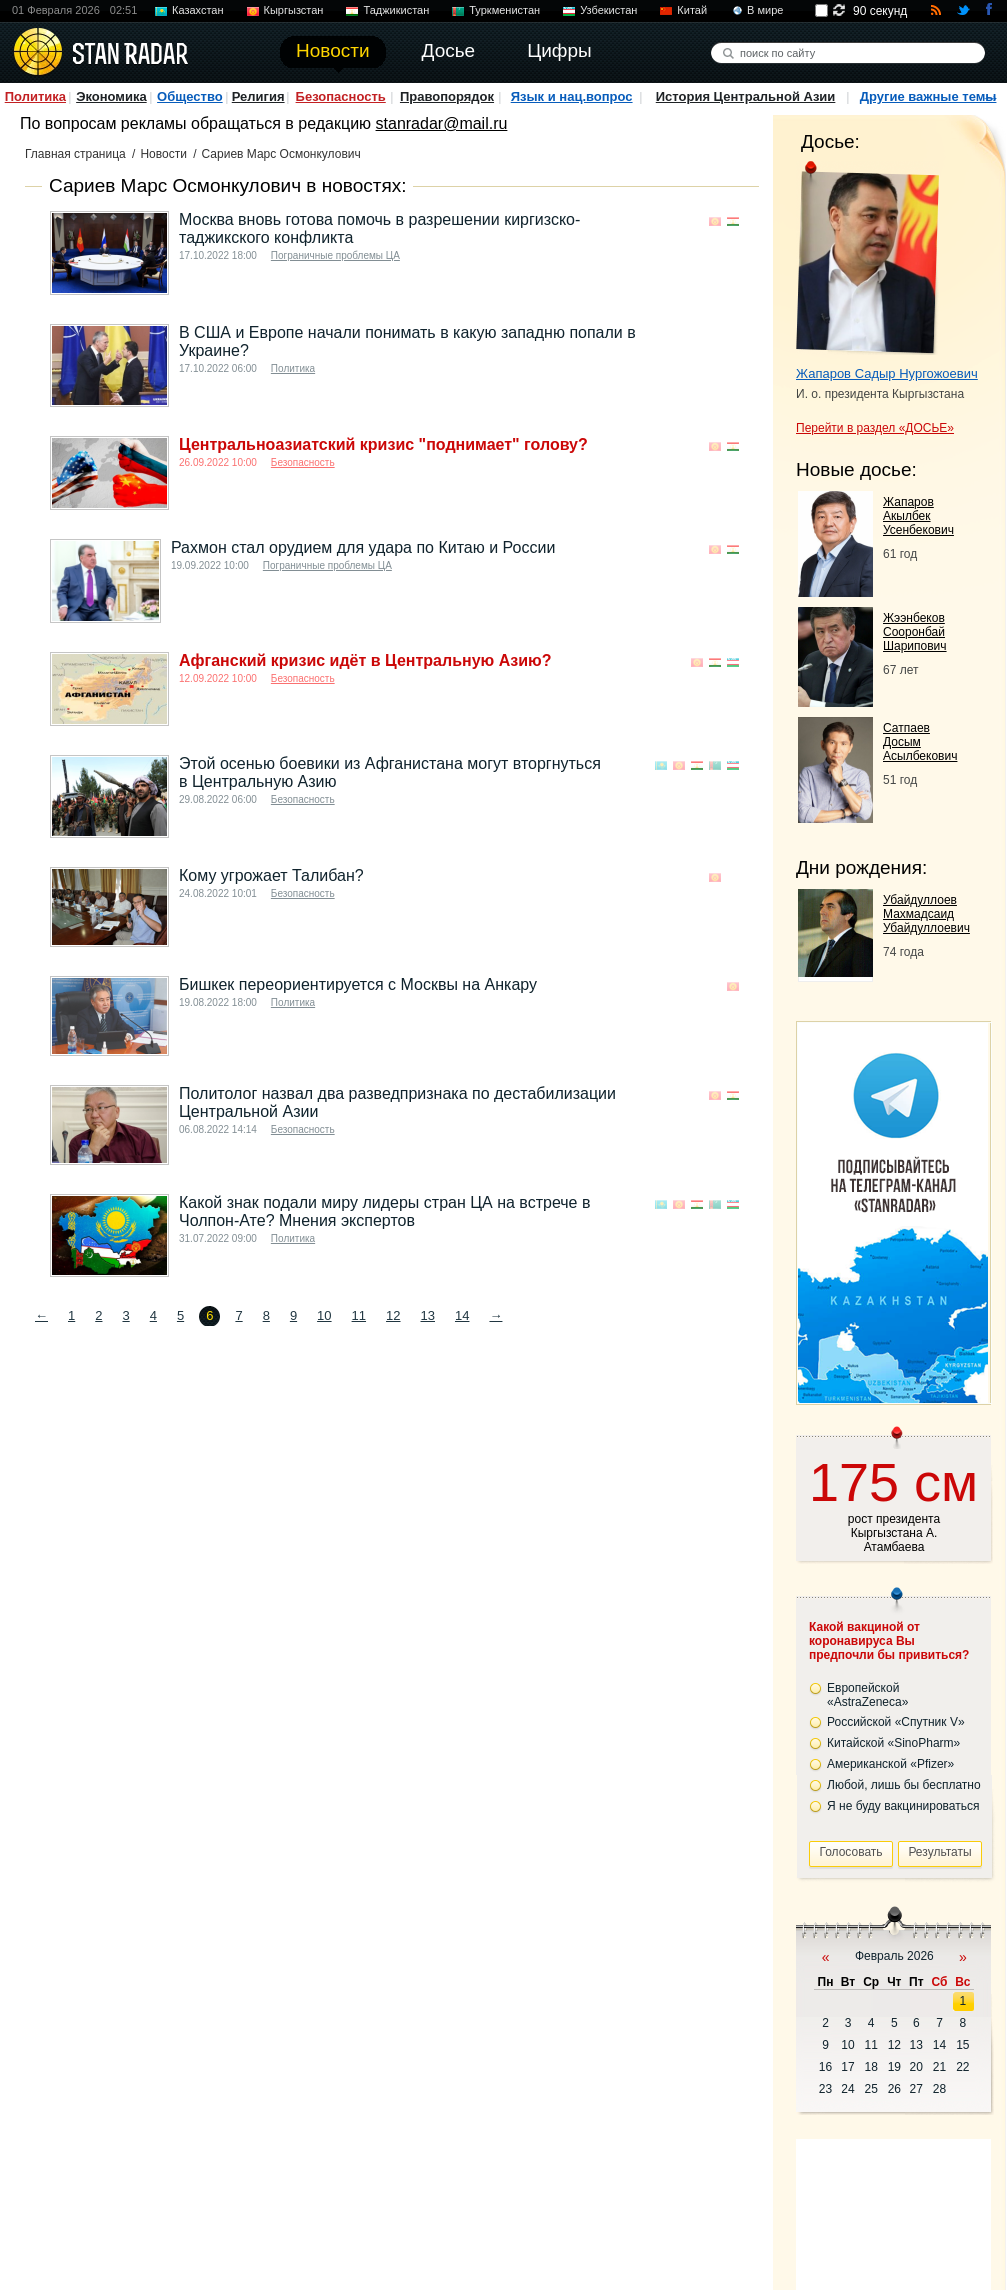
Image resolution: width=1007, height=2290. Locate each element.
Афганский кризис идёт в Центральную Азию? (365, 660)
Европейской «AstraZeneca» (867, 1695)
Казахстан (198, 10)
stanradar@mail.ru (442, 123)
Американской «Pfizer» (890, 1764)
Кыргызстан (294, 10)
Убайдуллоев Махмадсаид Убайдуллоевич (926, 914)
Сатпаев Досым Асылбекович (920, 742)
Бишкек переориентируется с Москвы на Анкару (358, 984)
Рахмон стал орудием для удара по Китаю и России (363, 547)
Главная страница (75, 154)
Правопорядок (447, 96)
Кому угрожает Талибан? (271, 875)
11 (359, 1315)
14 (462, 1315)
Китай (692, 10)
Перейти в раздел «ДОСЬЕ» (875, 428)
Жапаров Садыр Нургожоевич (887, 373)
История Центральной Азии (746, 96)
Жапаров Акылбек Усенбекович (918, 516)
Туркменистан (504, 10)
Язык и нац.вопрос (572, 96)
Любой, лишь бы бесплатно (904, 1785)
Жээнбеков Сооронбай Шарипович (915, 632)
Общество (190, 96)
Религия (258, 96)
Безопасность (341, 96)
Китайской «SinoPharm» (893, 1743)
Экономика (111, 96)
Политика (35, 96)
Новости (163, 154)
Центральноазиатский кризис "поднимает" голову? (383, 444)
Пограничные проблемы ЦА (335, 255)
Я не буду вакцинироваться (903, 1806)
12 (393, 1315)
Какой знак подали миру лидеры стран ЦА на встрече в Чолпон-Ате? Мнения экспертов (384, 1211)
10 (324, 1315)
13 (428, 1315)
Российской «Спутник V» (896, 1722)
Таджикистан (396, 10)
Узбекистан (608, 10)
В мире (765, 10)
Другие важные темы (928, 96)
